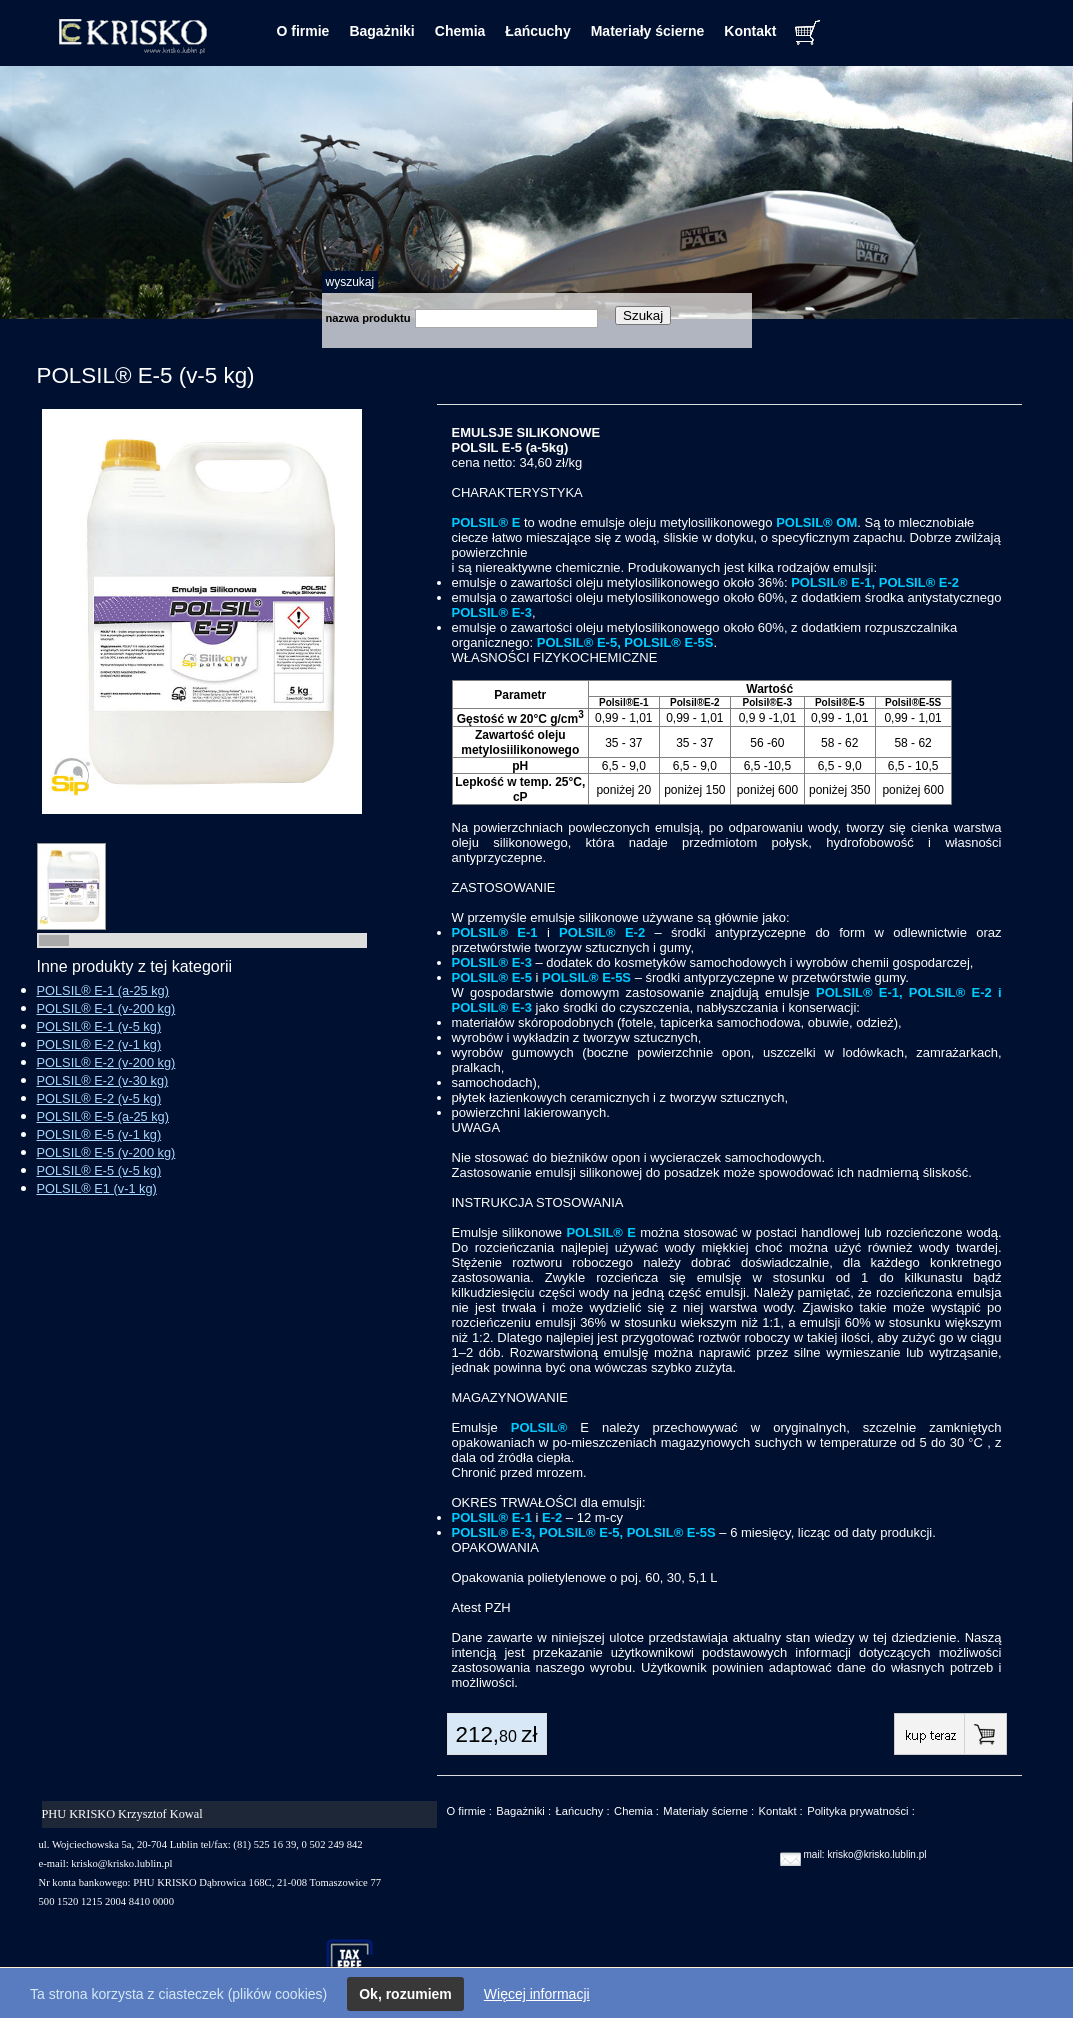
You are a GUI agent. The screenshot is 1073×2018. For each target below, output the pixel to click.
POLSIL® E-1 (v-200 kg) (106, 1008)
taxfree (358, 1962)
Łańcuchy (537, 31)
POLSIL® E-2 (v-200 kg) (106, 1062)
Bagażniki (381, 31)
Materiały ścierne (648, 31)
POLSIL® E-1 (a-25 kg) (103, 990)
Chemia (460, 31)
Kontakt (750, 31)
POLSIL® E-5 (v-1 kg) (99, 1134)
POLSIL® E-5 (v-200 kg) (106, 1152)
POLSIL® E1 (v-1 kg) (97, 1188)
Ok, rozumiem (405, 1994)
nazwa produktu (368, 318)
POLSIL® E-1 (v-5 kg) (99, 1026)
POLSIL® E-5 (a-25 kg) (103, 1116)
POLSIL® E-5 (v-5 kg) (99, 1170)
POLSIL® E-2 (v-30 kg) (103, 1080)
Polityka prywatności (857, 1811)
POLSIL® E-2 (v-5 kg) (99, 1098)
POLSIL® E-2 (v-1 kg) (99, 1044)
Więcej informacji (537, 1994)
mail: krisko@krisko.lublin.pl (865, 1854)
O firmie (303, 31)
